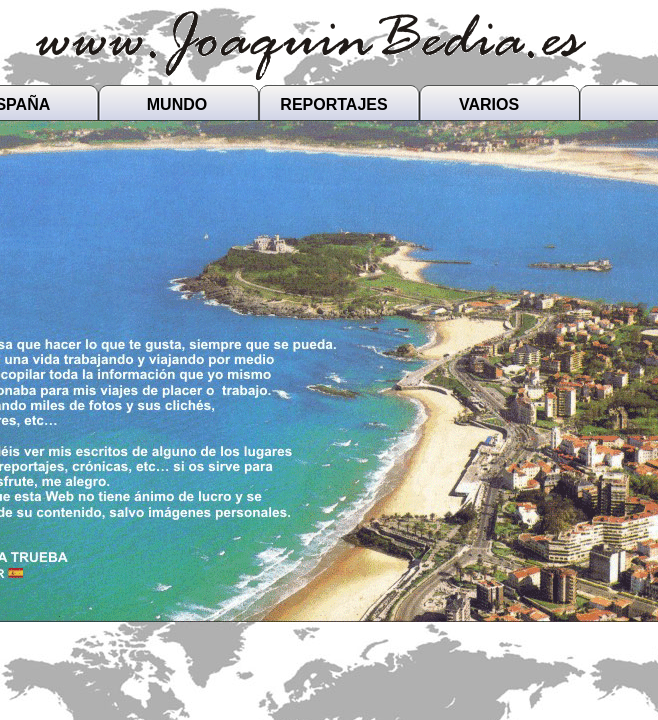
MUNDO (177, 104)
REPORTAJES (333, 104)
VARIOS (489, 104)
